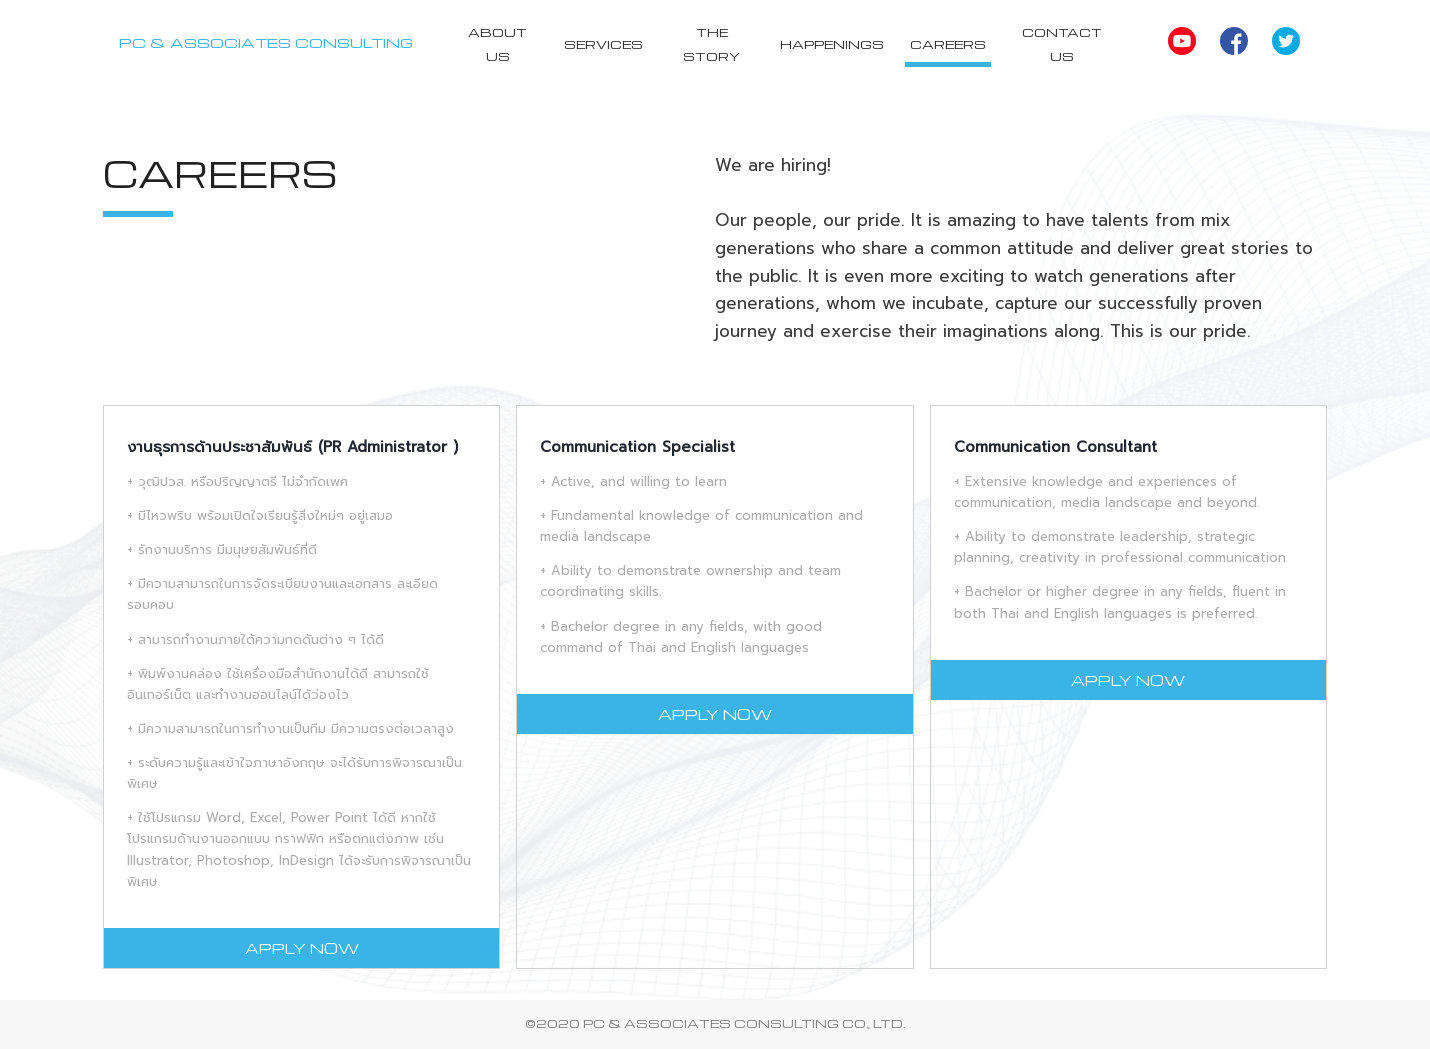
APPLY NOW (302, 948)
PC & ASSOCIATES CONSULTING (268, 42)
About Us (501, 44)
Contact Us (1063, 44)
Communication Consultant (1055, 447)
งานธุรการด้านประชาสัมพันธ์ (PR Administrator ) (292, 447)
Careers (950, 44)
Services (606, 44)
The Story (713, 44)
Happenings (834, 44)
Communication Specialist (637, 447)
